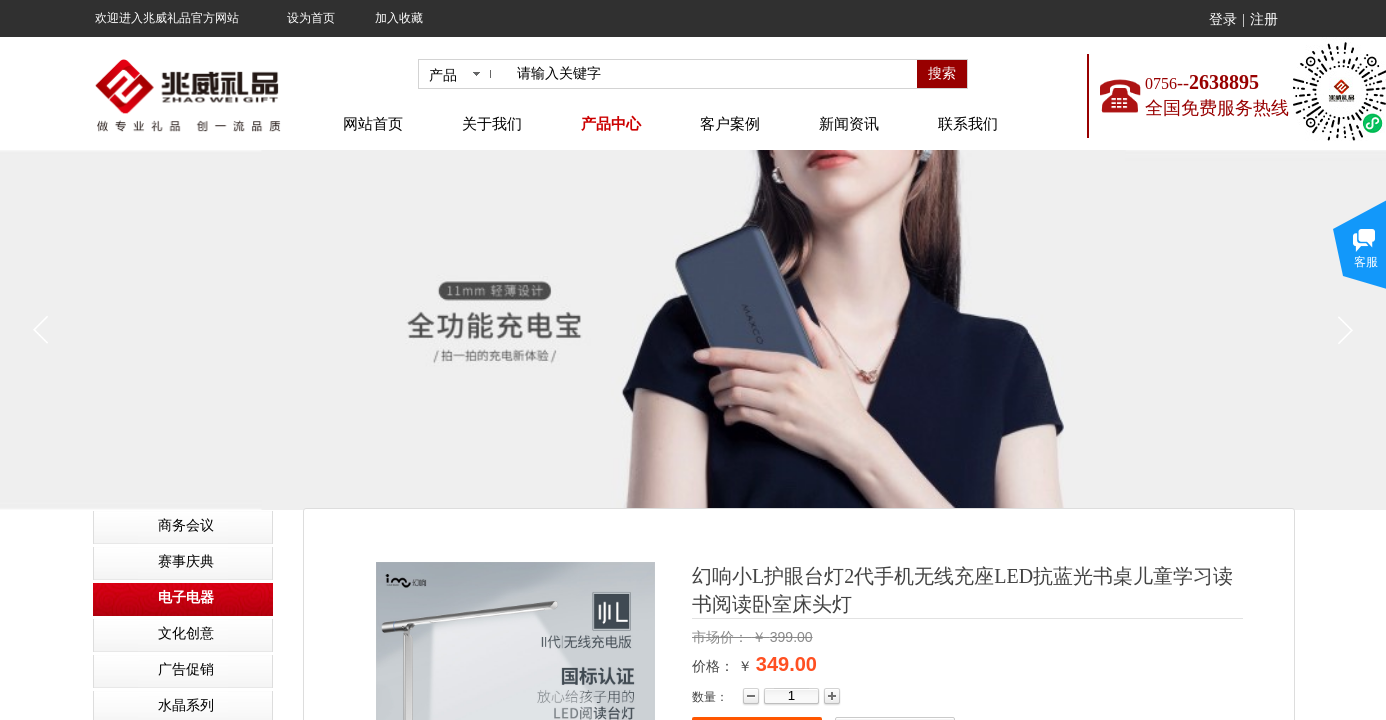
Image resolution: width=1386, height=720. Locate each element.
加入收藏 (399, 18)
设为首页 (311, 18)
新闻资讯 (849, 124)
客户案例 (730, 124)
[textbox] (713, 74)
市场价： (722, 637)
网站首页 (373, 124)
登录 (1223, 19)
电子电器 (186, 597)
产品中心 (611, 124)
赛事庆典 (186, 561)
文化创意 (186, 633)
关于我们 (492, 124)
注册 (1264, 19)
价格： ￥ (722, 666)
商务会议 (186, 525)
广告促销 (186, 669)
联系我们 (968, 124)
